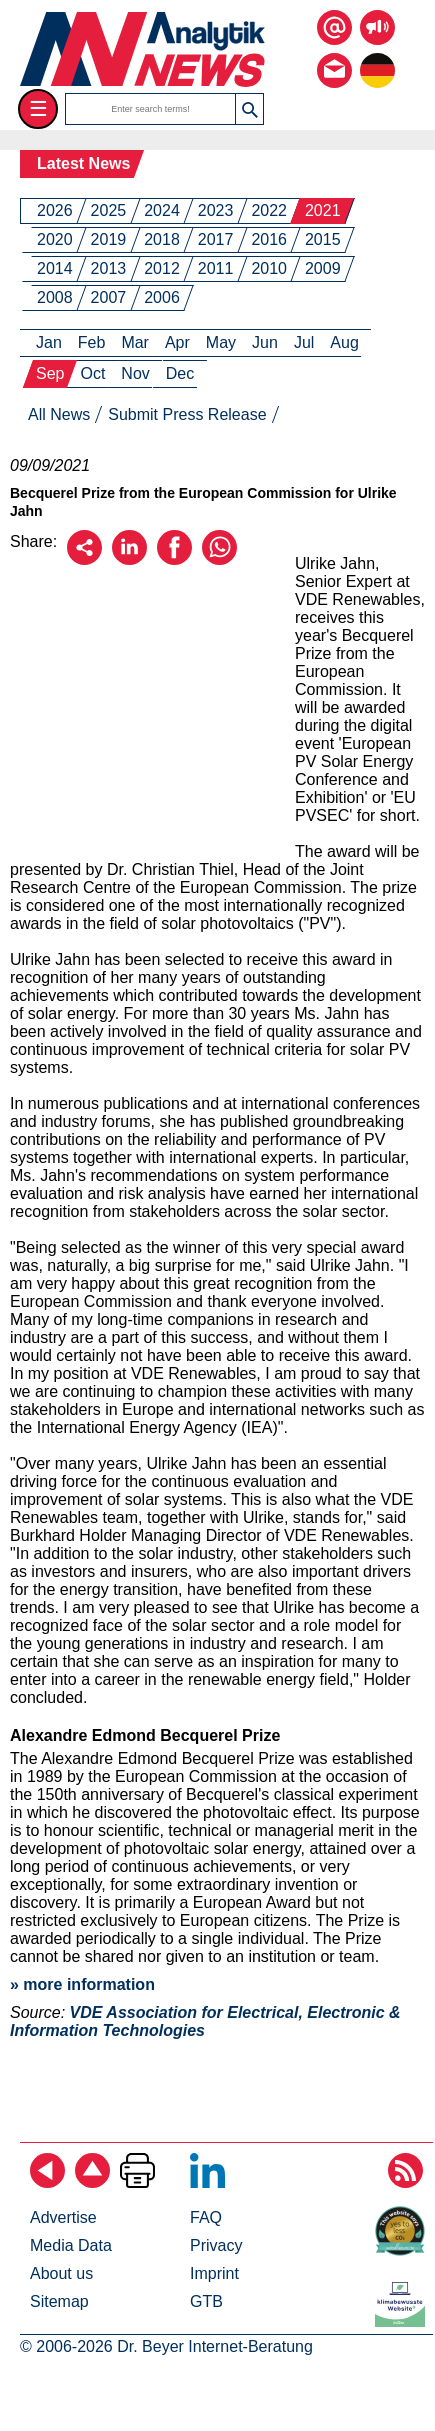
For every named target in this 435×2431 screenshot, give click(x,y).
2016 (269, 239)
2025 (109, 210)
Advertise (63, 2217)
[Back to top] (92, 2182)
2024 (162, 210)
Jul (304, 342)
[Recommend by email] (84, 559)
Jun (265, 342)
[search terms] (151, 109)
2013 (109, 268)
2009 (323, 268)
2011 (216, 268)
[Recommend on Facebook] (174, 559)
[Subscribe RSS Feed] (405, 2182)
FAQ (206, 2217)
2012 (162, 268)
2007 (109, 297)
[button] (249, 109)
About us (61, 2273)
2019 (109, 239)
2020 (55, 239)
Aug (344, 342)
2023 (216, 210)
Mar (135, 342)
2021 (323, 210)
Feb (92, 342)
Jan (49, 342)
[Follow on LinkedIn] (207, 2182)
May (221, 342)
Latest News (83, 163)
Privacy (216, 2245)
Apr (177, 342)
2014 (55, 268)
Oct (92, 373)
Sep (50, 373)
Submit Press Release (187, 414)
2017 (216, 239)
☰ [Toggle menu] (38, 108)
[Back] (47, 2182)
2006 (162, 297)
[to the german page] (377, 55)
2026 (55, 210)
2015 (323, 239)
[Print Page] (137, 2182)
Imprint (214, 2273)
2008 (55, 297)
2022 (269, 210)
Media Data (71, 2245)
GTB (206, 2301)
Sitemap (59, 2301)
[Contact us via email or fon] (334, 55)
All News (59, 414)
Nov (135, 373)
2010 (269, 268)
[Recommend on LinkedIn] (129, 559)
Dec (180, 373)
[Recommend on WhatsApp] (219, 559)
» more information (82, 1984)
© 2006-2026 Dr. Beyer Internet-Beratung (166, 2346)
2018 (162, 239)
